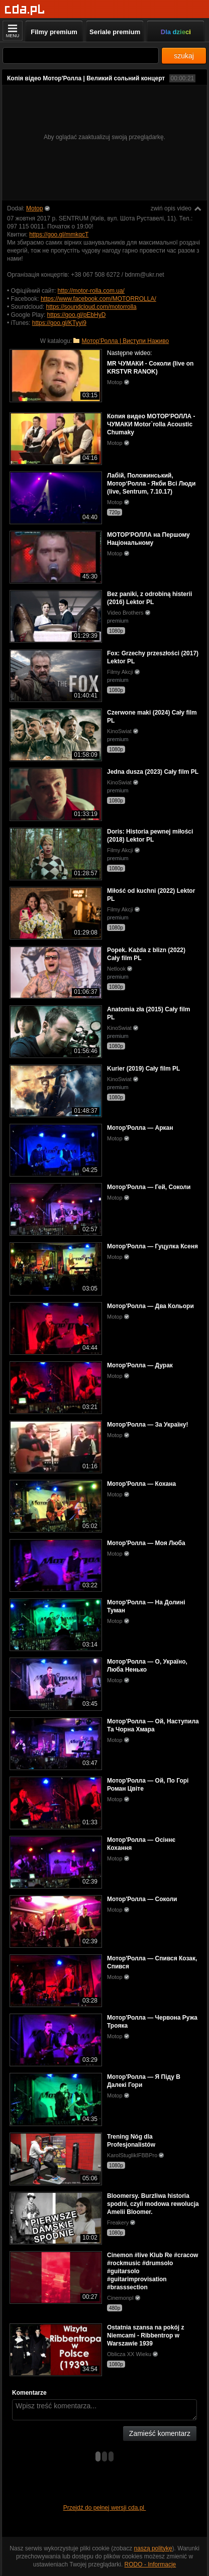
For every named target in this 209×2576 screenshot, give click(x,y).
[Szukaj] (81, 55)
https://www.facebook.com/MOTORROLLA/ (98, 298)
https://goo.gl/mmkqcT (58, 234)
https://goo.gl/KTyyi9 (59, 322)
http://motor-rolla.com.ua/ (91, 290)
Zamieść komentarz (159, 2433)
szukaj (184, 56)
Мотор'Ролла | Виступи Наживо (125, 340)
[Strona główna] (25, 10)
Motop (34, 208)
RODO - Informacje (150, 2564)
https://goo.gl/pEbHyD (76, 314)
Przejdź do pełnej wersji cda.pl (104, 2507)
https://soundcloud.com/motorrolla (91, 306)
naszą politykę (153, 2548)
